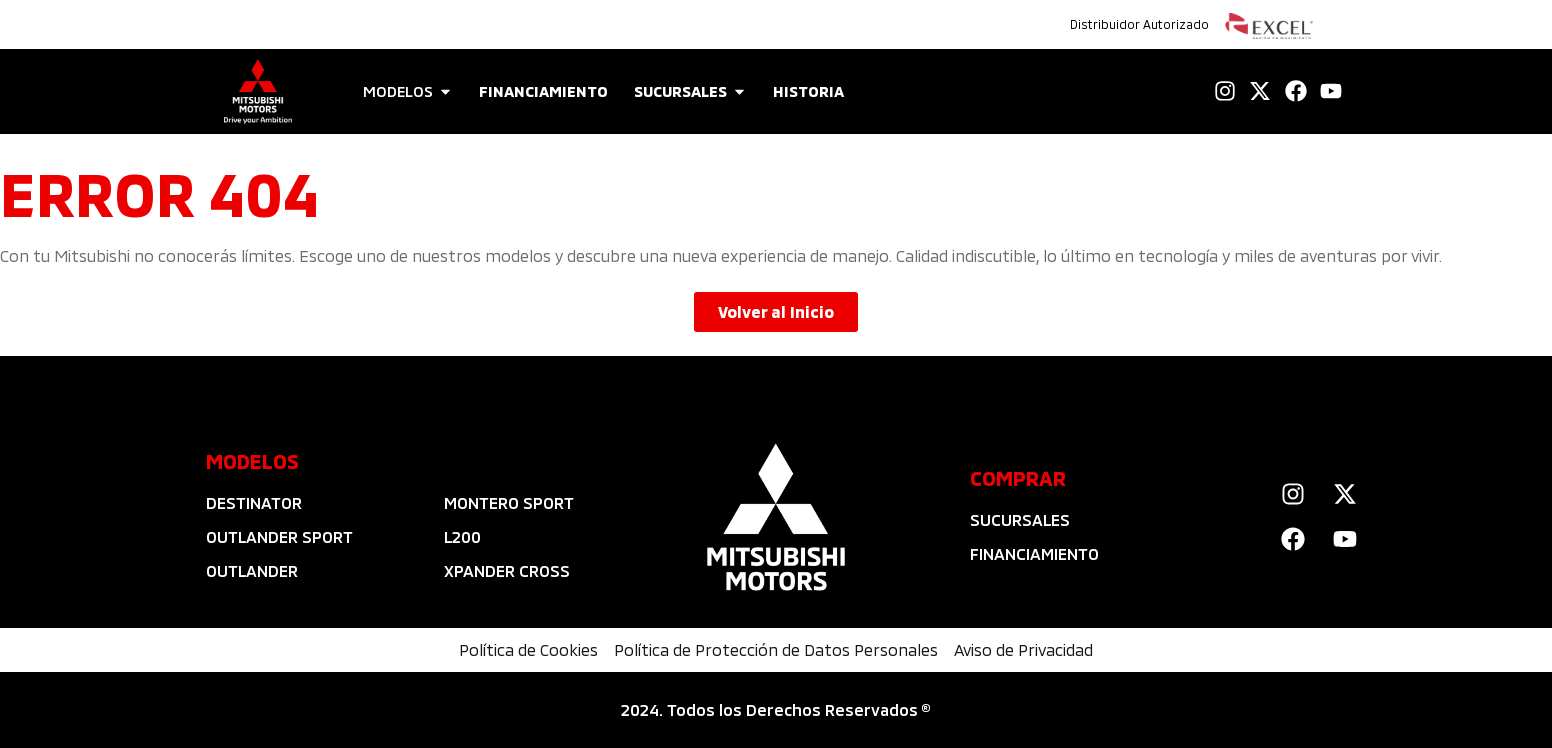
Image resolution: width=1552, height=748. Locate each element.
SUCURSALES (680, 91)
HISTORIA (808, 91)
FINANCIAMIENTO (543, 91)
